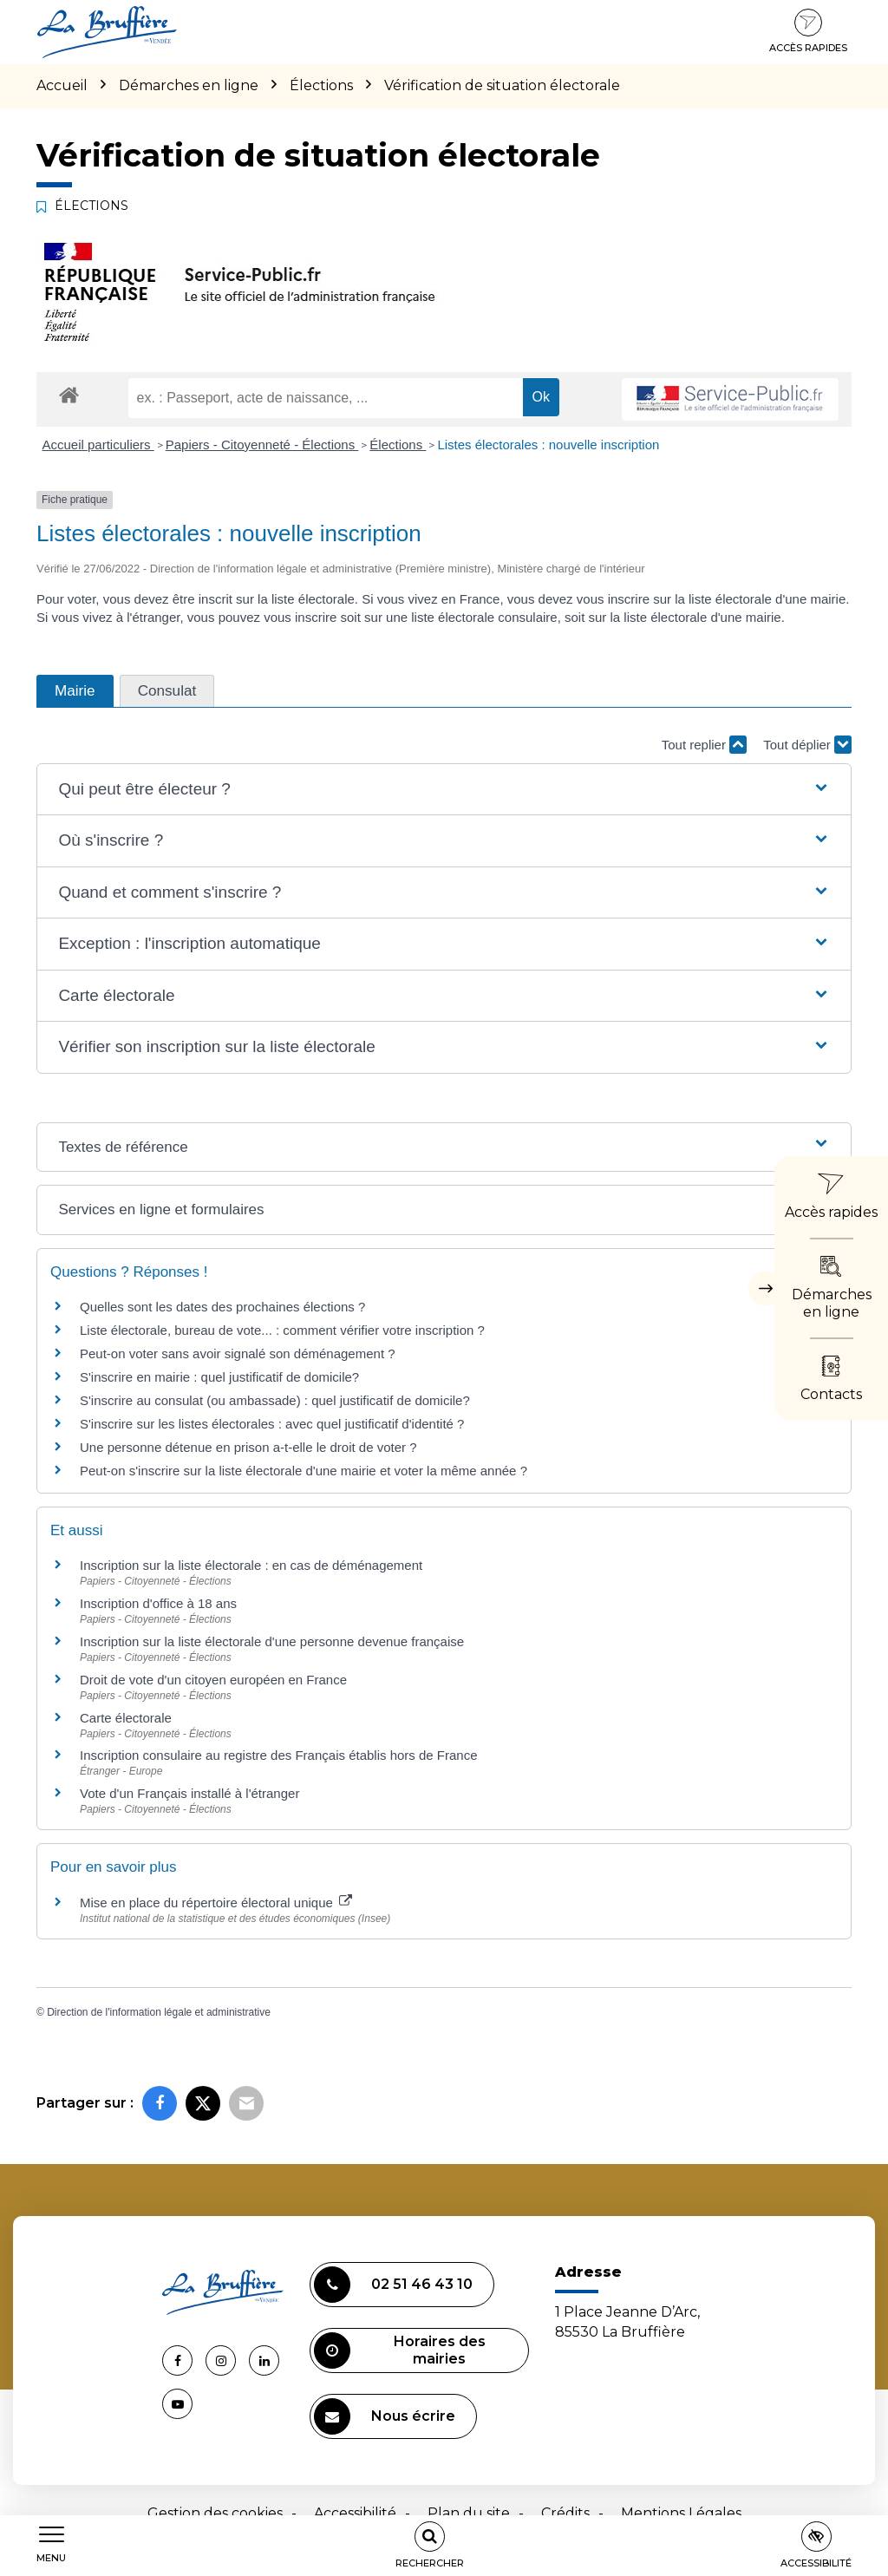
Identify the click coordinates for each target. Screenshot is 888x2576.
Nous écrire (384, 2416)
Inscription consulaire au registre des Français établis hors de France (279, 1755)
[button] (443, 789)
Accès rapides (808, 31)
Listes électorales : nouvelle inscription (548, 444)
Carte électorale (126, 1717)
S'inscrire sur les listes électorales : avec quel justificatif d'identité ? (272, 1423)
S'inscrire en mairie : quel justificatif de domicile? (219, 1377)
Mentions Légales (681, 2513)
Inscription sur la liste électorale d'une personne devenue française (272, 1641)
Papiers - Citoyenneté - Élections (262, 444)
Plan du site (469, 2513)
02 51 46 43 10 (393, 2284)
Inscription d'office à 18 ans (158, 1603)
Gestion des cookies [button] (215, 2513)
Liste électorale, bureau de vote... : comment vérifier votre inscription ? (282, 1330)
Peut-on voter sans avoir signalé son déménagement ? (237, 1353)
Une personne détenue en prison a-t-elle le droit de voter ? (248, 1447)
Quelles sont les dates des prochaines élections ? (222, 1306)
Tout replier (704, 745)
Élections (397, 444)
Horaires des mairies (400, 2350)
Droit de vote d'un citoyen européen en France (213, 1679)
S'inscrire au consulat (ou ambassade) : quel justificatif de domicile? (275, 1400)
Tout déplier (807, 745)
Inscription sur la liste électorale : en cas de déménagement (251, 1565)
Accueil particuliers (98, 444)
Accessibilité (355, 2513)
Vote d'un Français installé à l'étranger (189, 1793)
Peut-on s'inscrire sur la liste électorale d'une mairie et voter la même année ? (303, 1470)
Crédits (565, 2513)
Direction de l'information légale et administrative (159, 2012)
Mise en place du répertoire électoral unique (216, 1902)
